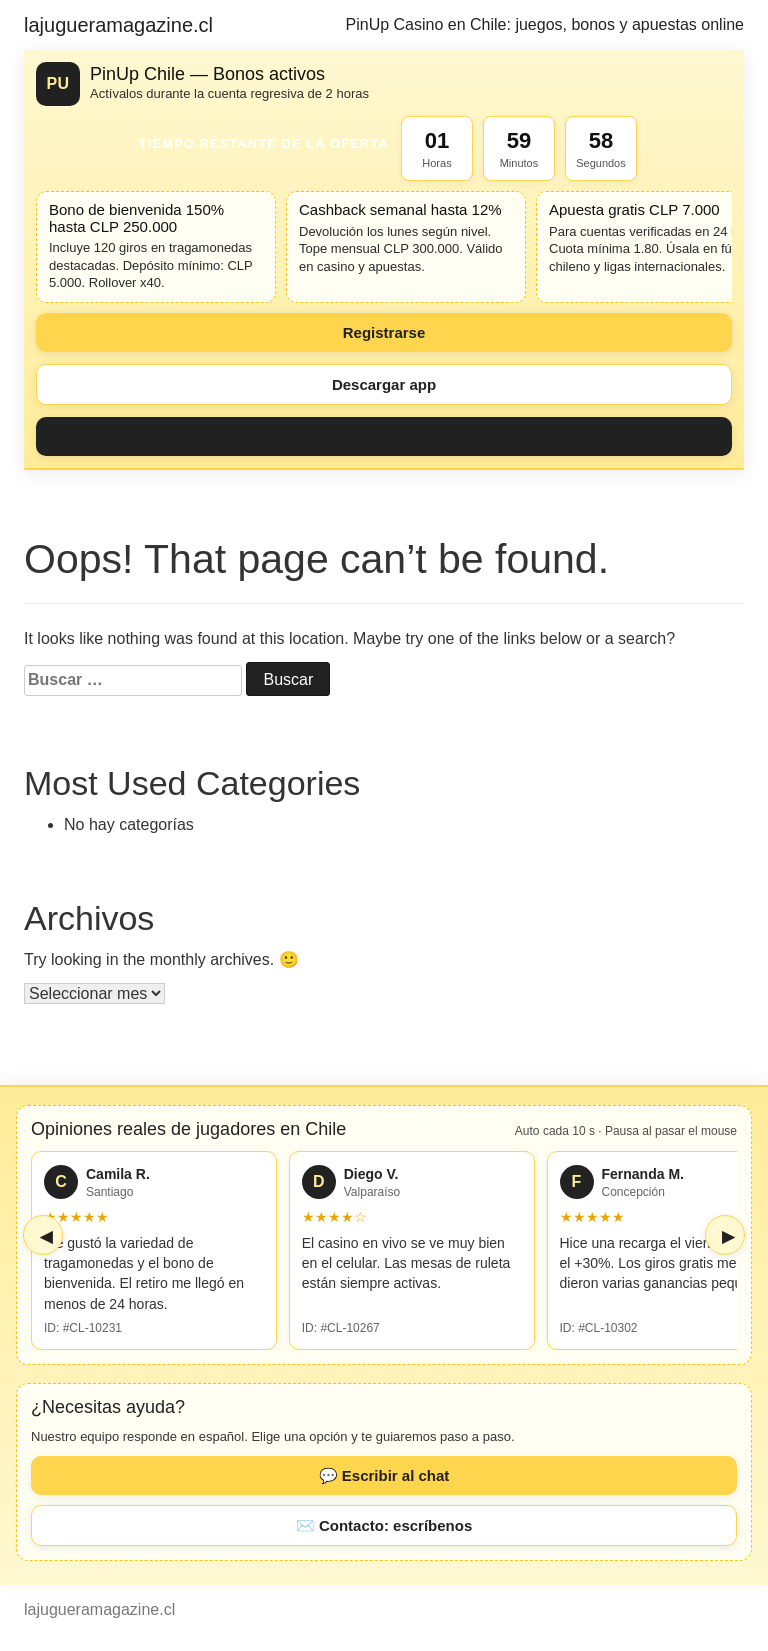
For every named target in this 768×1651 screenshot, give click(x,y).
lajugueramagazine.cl (118, 25)
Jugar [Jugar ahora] (384, 436)
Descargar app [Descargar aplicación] (384, 384)
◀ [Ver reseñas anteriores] (46, 1236)
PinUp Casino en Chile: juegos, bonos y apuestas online (545, 24)
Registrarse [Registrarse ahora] (384, 332)
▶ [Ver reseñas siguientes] (728, 1236)
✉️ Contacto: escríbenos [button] (384, 1525)
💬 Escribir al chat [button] (384, 1475)
